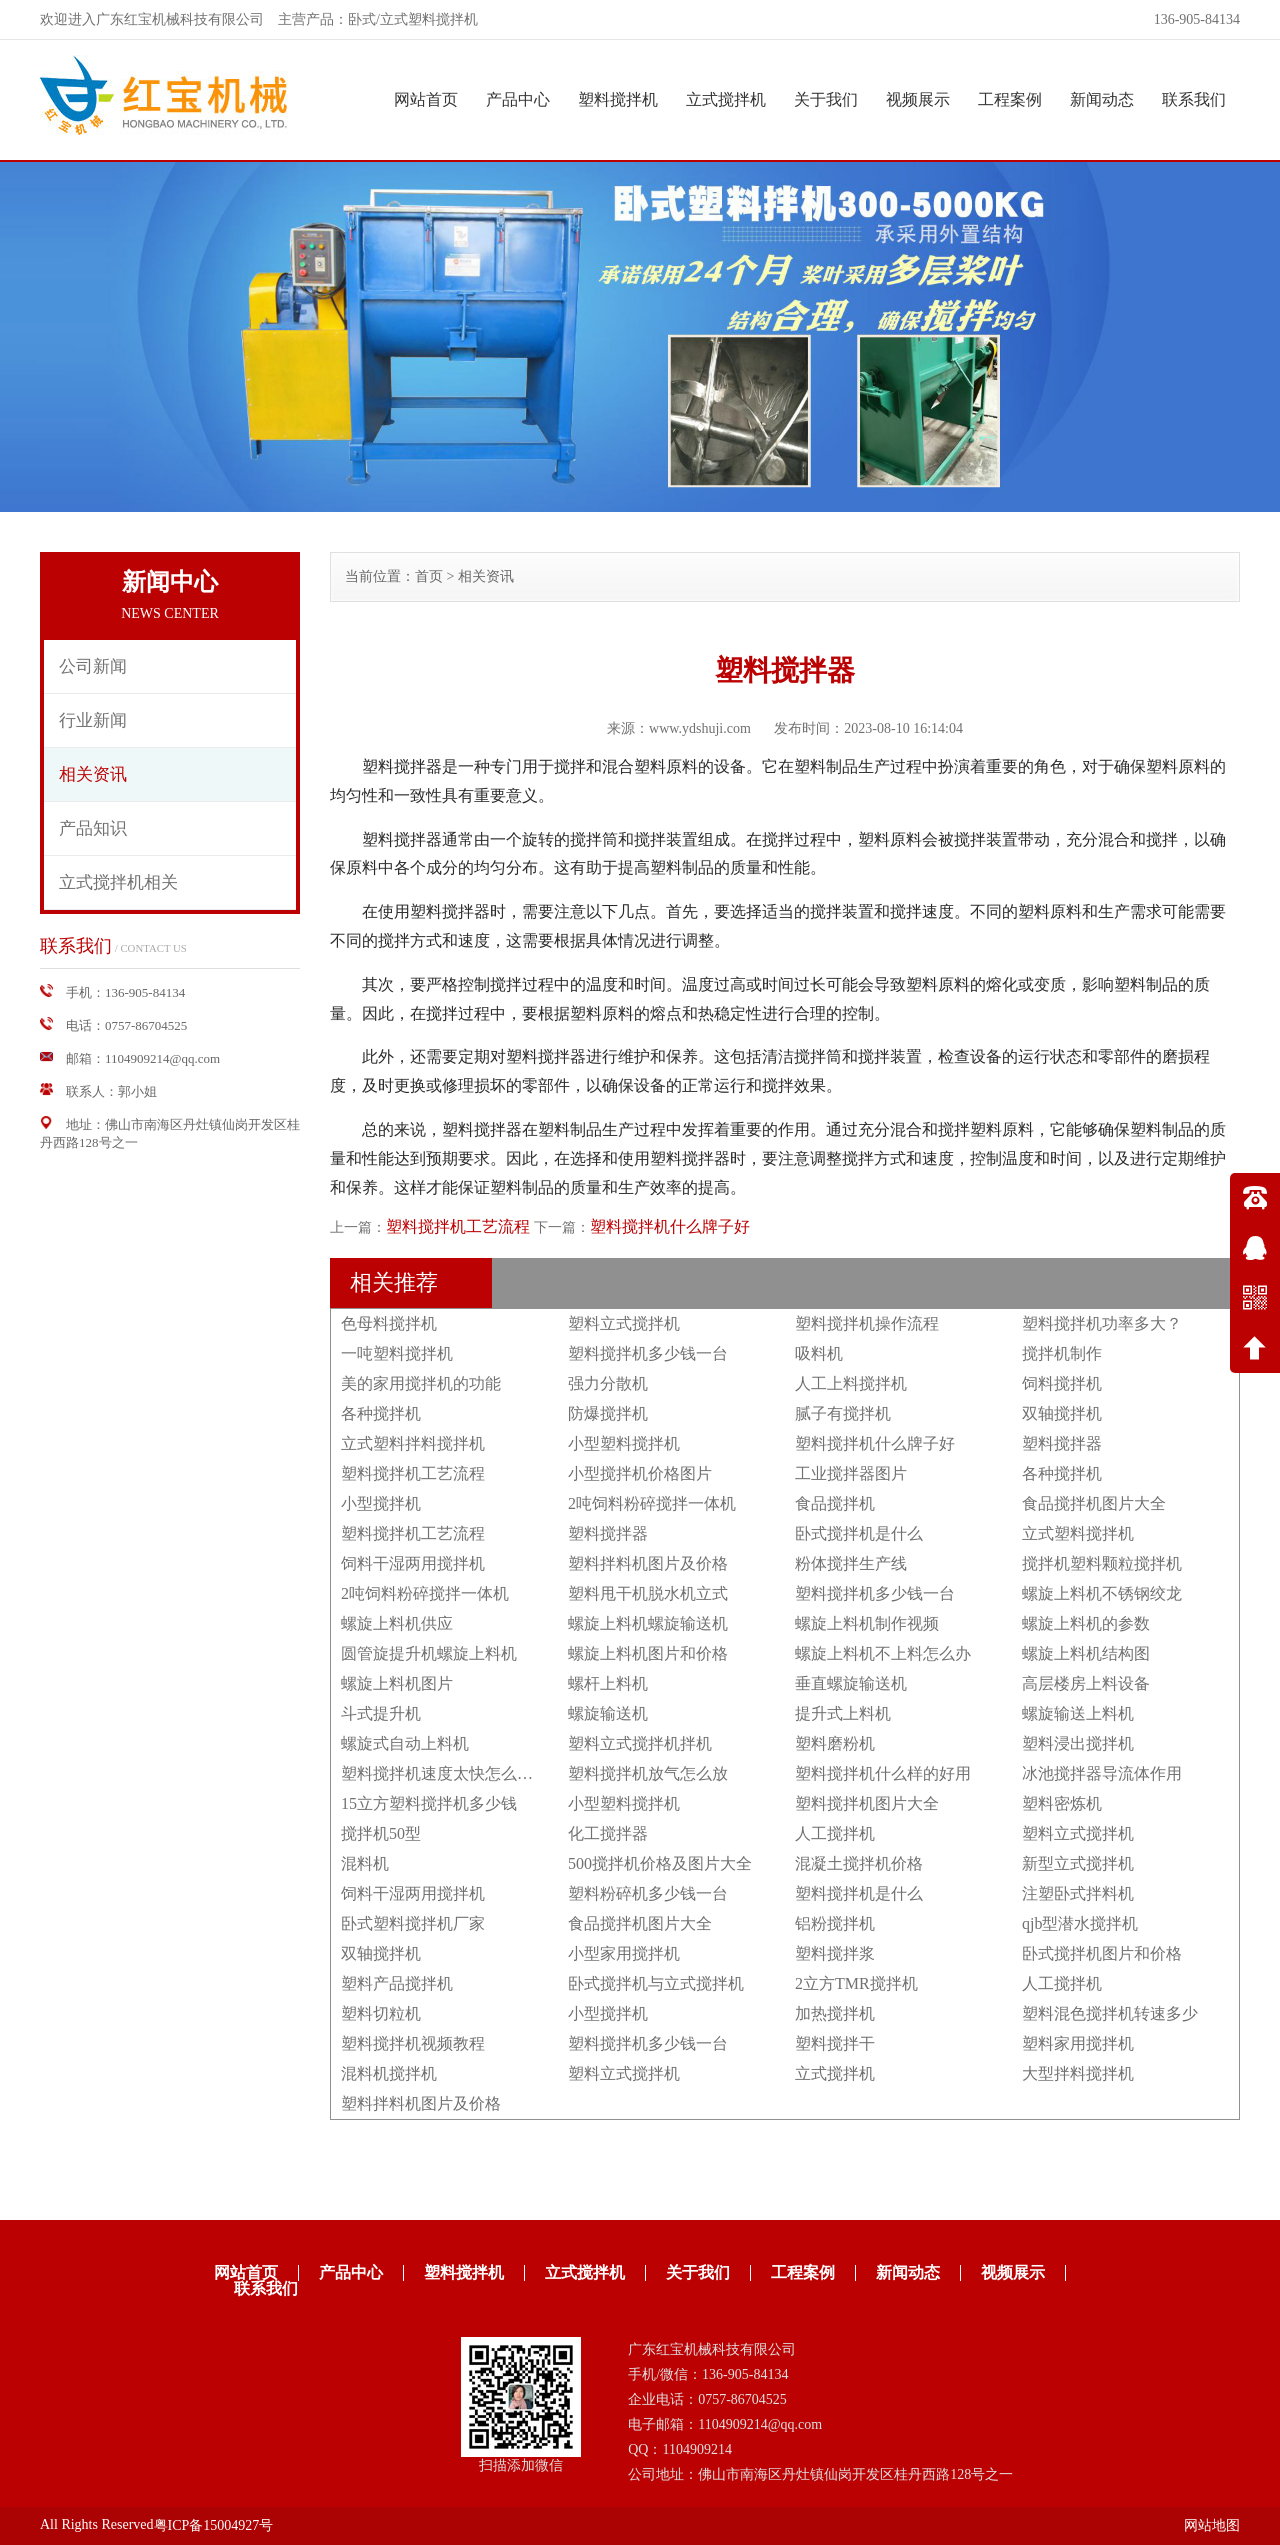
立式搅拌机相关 (118, 882)
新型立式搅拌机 (1078, 1863)
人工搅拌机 (835, 1833)
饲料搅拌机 (1062, 1383)
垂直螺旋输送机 (851, 1683)
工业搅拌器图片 (851, 1473)
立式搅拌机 (726, 99)
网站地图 (1212, 2525)
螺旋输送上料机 (1078, 1713)
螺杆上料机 (608, 1683)
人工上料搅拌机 (851, 1383)
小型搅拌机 (381, 1503)
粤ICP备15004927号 (214, 2525)
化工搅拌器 (608, 1833)
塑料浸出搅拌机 (1078, 1743)
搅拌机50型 (381, 1833)
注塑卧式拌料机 (1078, 1893)
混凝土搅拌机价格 (859, 1863)
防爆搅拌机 (608, 1413)
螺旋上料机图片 (397, 1683)
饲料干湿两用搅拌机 (413, 1563)
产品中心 (518, 99)
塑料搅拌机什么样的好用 (883, 1773)
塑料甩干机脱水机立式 (648, 1593)
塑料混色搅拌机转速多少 (1110, 2013)
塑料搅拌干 (835, 2043)
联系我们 (1194, 99)
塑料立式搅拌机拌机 (640, 1743)
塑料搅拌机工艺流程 (458, 1226)
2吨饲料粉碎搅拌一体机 (652, 1503)
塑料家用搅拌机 (1078, 2043)
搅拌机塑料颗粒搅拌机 (1102, 1563)
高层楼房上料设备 (1086, 1683)
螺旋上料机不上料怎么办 (883, 1653)
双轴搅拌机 (1062, 1413)
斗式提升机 (381, 1713)
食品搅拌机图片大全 (1094, 1503)
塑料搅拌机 (618, 99)
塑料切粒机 (381, 2013)
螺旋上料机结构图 (1086, 1653)
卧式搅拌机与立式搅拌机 (656, 1983)
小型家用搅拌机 (624, 1953)
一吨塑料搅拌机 (397, 1353)
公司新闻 (93, 666)
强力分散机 (608, 1383)
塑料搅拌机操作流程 (867, 1323)
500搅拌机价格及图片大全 (660, 1863)
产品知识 (93, 828)
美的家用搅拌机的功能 (421, 1383)
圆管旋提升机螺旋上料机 (429, 1653)
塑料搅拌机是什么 (859, 1893)
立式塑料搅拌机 (1078, 1533)
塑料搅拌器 (1062, 1443)
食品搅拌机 (835, 1503)
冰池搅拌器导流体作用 (1102, 1773)
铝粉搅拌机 (835, 1923)
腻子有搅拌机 (843, 1413)
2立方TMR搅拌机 (856, 1983)
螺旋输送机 (608, 1713)
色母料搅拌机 (389, 1323)
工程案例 (1010, 99)
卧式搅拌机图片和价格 (1102, 1953)
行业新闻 (93, 720)
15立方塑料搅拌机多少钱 (429, 1803)
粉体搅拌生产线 (851, 1563)
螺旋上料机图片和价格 (648, 1653)
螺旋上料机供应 (397, 1623)
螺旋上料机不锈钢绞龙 (1102, 1593)
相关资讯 (93, 774)
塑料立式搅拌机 (624, 1323)
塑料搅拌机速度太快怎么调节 (445, 1773)
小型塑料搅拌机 (624, 1443)
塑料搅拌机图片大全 (867, 1803)
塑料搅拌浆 (835, 1953)
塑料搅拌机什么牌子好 (670, 1226)
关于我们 (826, 99)
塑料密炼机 (1062, 1803)
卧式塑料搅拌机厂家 (413, 1923)
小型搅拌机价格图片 (640, 1473)
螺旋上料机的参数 (1086, 1623)
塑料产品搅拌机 (397, 1983)
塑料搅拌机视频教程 (413, 2043)
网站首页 (426, 99)
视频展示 (918, 99)
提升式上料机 (843, 1713)
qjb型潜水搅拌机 (1080, 1923)
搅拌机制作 (1062, 1353)
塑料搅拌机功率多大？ (1102, 1323)
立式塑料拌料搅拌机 (413, 1443)
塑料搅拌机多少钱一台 (648, 1353)
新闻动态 (1102, 99)
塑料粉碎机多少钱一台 (648, 1893)
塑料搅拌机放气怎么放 (648, 1773)
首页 (429, 576)
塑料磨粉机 (835, 1743)
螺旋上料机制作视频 (867, 1623)
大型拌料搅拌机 (1078, 2073)
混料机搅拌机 (389, 2073)
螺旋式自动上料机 (405, 1743)
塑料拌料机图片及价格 (648, 1563)
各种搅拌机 (381, 1413)
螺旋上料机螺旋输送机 (648, 1623)
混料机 (365, 1863)
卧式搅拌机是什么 (859, 1533)
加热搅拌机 (835, 2013)
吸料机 (819, 1353)
